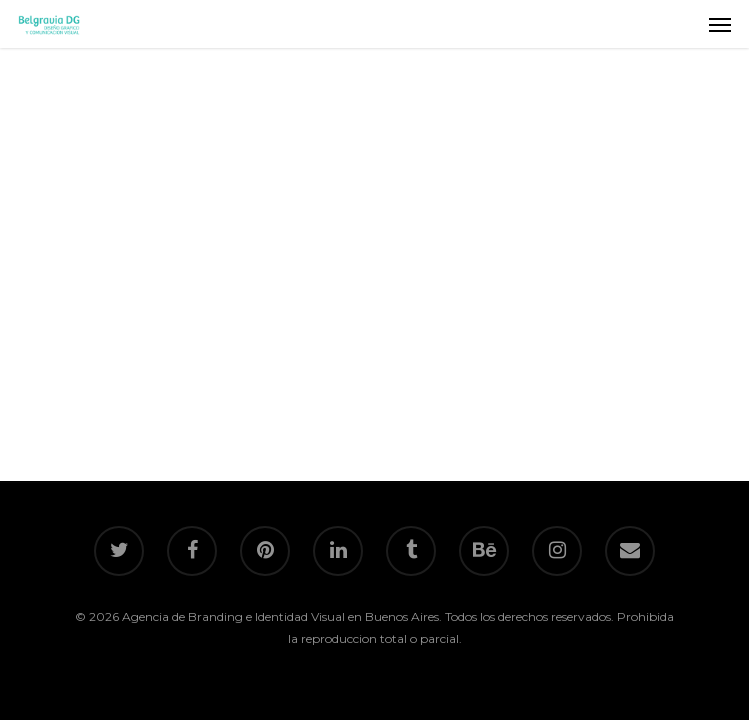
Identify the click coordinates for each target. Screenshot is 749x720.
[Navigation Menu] (720, 24)
